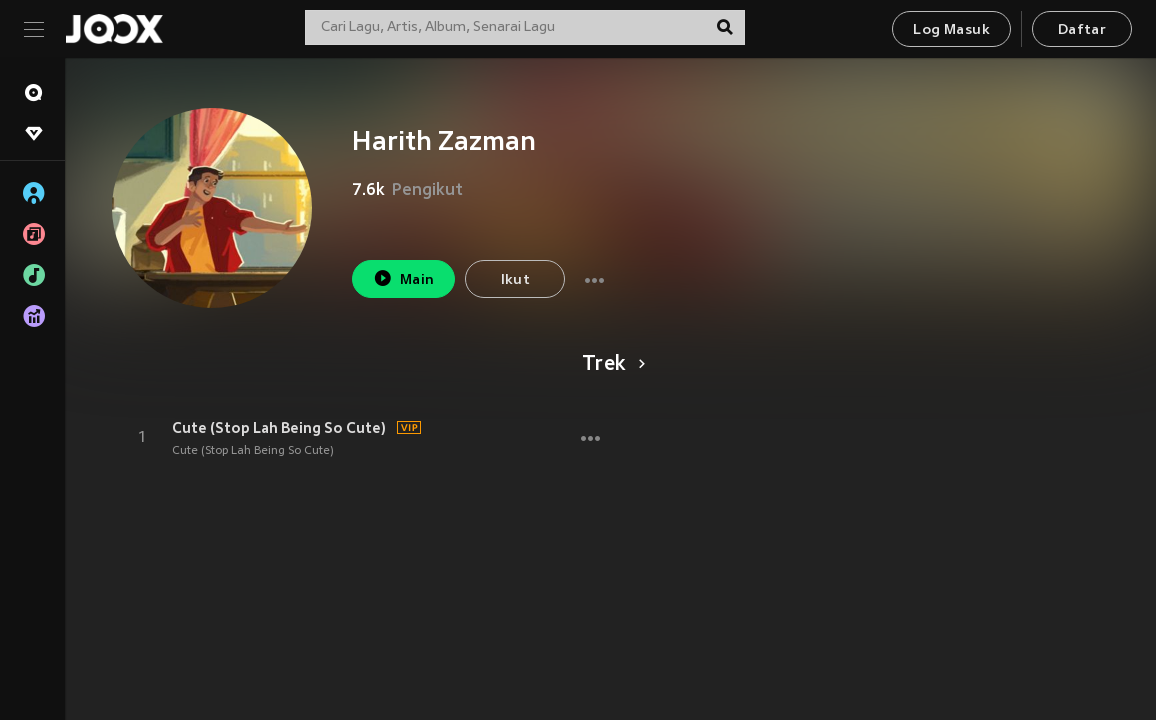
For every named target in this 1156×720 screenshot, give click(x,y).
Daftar (1082, 30)
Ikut (516, 280)
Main (403, 278)
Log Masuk (951, 30)
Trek (610, 365)
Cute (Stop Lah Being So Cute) (279, 428)
